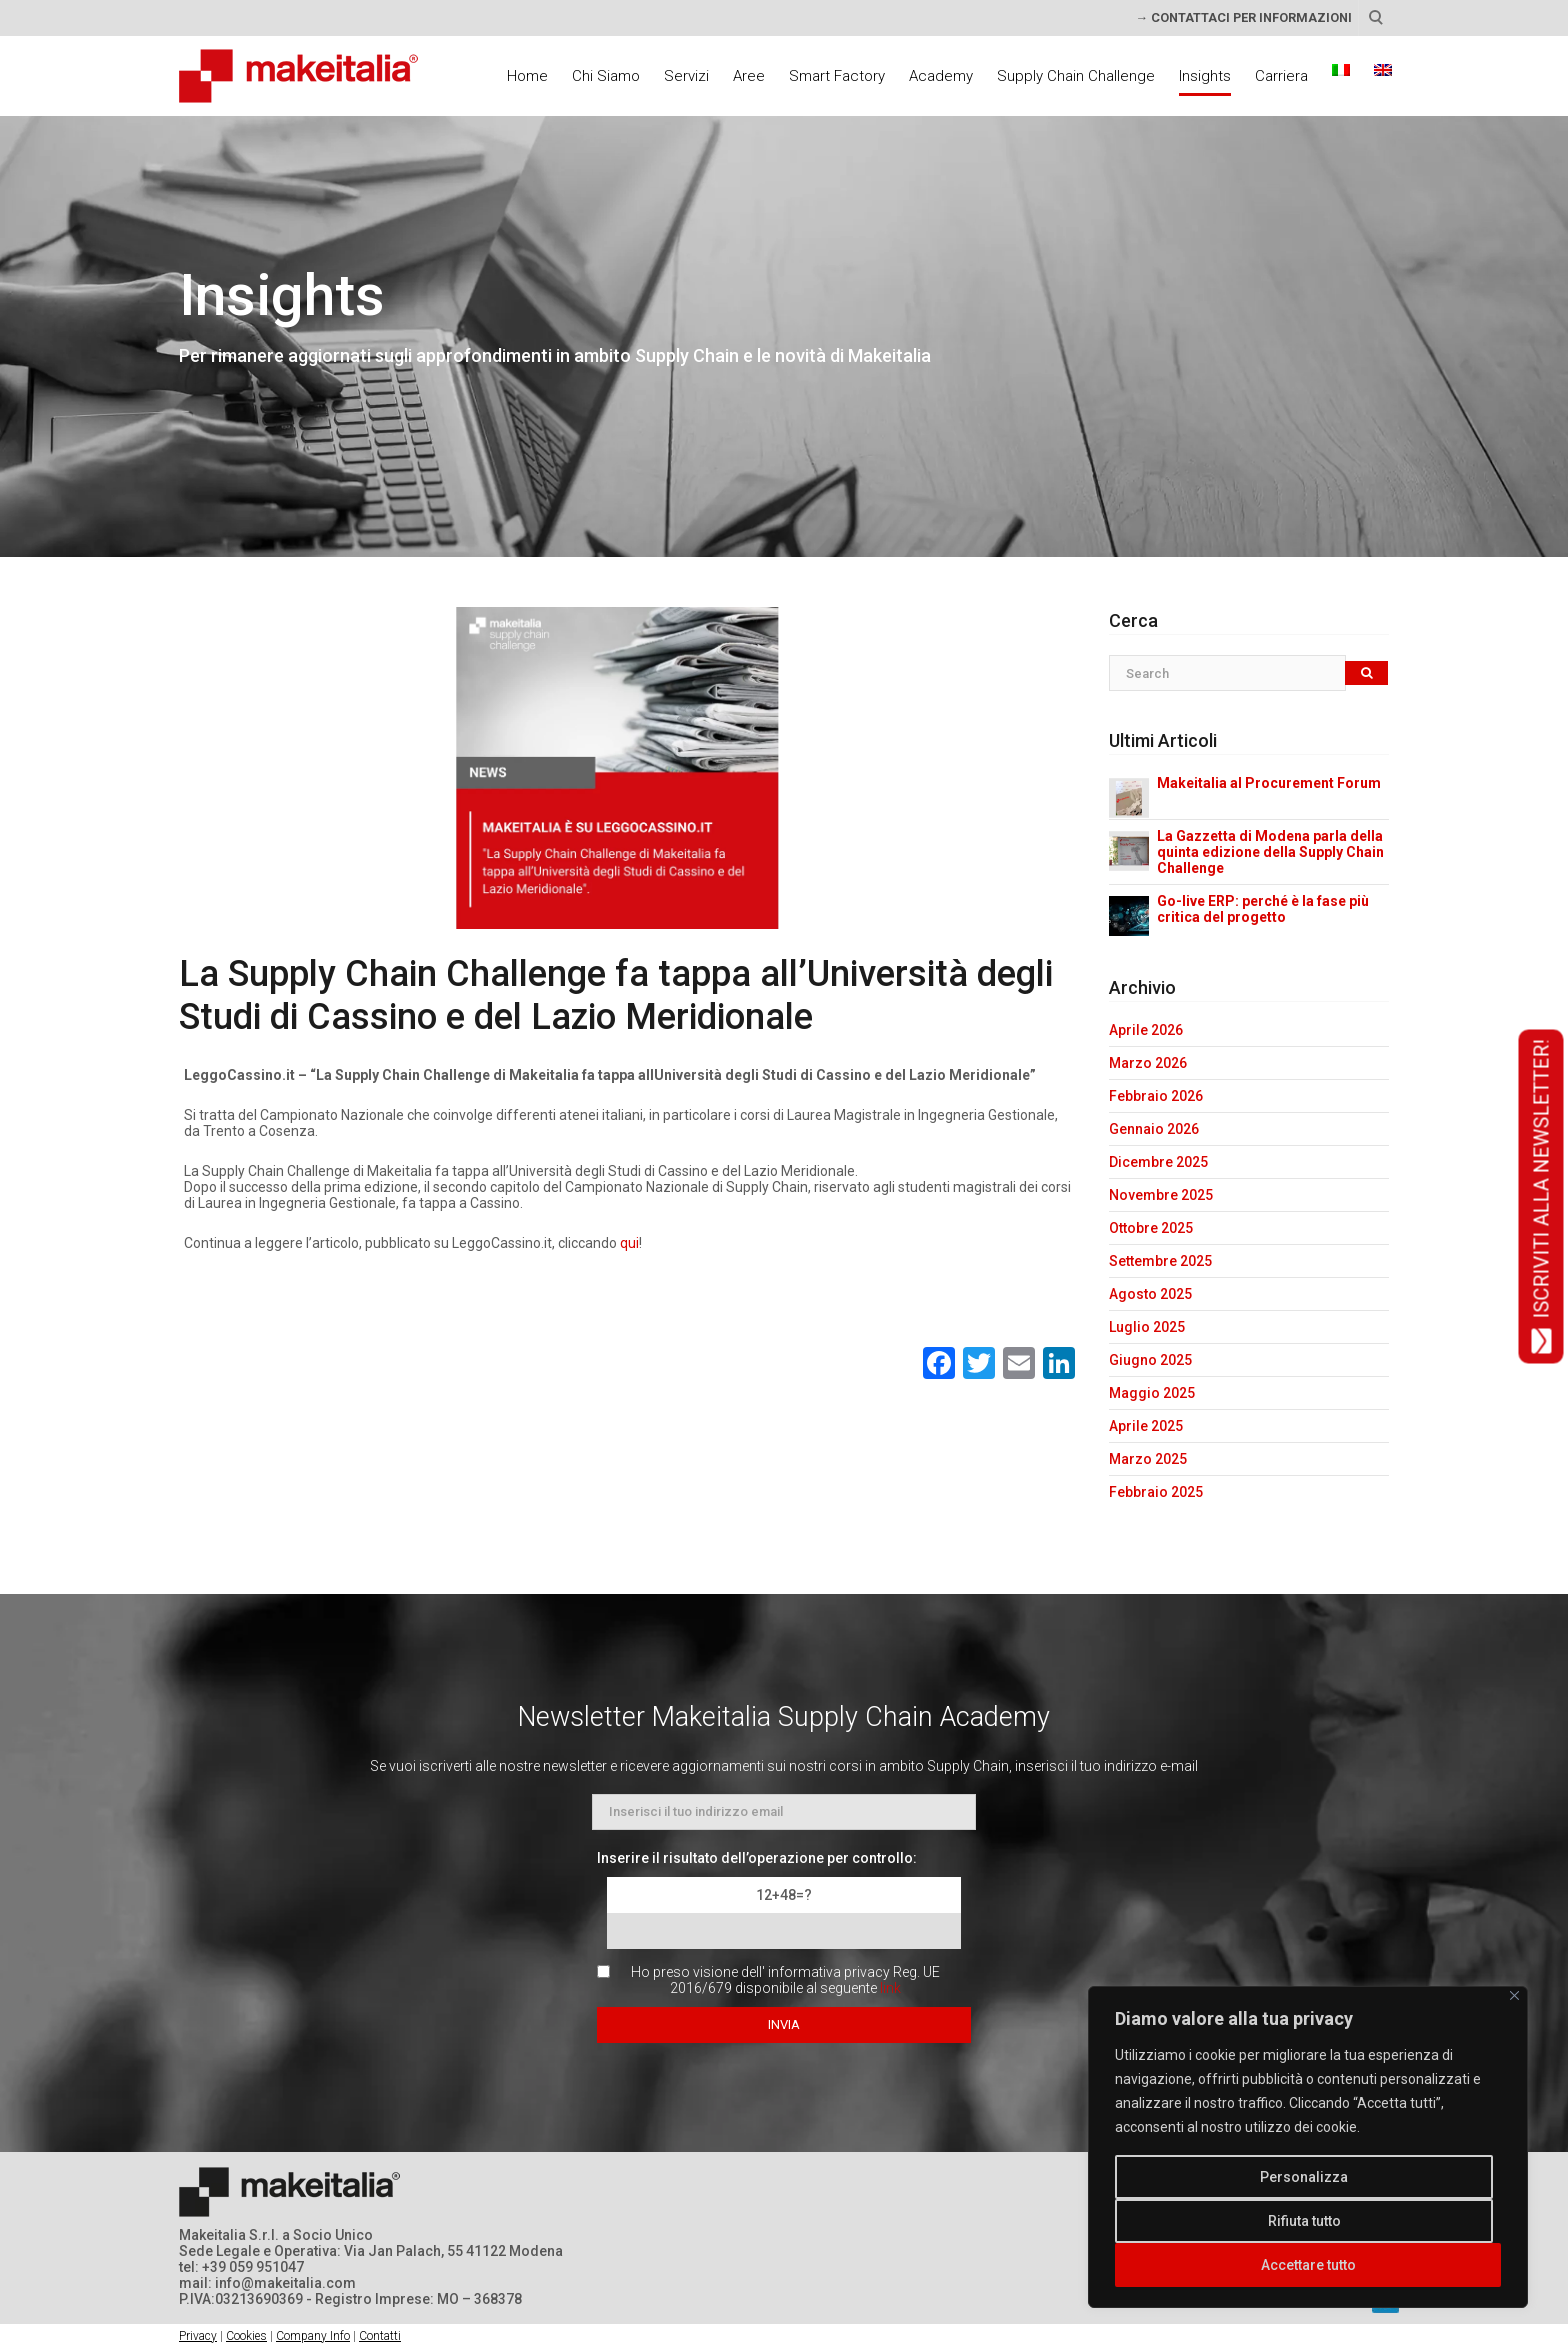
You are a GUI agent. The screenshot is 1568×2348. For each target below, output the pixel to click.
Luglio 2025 (1147, 1327)
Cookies (246, 2336)
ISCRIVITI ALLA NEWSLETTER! (1541, 1197)
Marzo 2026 (1148, 1063)
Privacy (198, 2336)
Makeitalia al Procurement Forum (1269, 783)
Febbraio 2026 (1156, 1096)
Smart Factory (837, 76)
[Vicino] (1514, 1995)
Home (527, 76)
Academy (941, 76)
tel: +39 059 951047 (241, 2267)
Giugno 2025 (1150, 1360)
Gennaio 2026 (1154, 1129)
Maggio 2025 (1152, 1393)
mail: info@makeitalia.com (267, 2283)
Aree (749, 76)
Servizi (686, 76)
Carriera (1281, 76)
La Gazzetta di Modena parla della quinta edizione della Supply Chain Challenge (1270, 852)
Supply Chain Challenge (1076, 76)
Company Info (313, 2336)
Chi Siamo (606, 76)
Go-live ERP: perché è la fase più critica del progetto (1263, 909)
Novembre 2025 (1161, 1195)
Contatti (380, 2336)
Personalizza (1304, 2177)
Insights (1205, 76)
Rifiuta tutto (1304, 2221)
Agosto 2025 (1150, 1294)
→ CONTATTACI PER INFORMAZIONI (1243, 17)
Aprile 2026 (1146, 1030)
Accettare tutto (1308, 2265)
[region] (1308, 2147)
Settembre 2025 (1160, 1261)
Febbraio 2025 (1156, 1492)
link (890, 1988)
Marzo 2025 (1148, 1459)
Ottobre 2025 (1151, 1228)
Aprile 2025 (1146, 1426)
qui (629, 1243)
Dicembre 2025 (1158, 1162)
